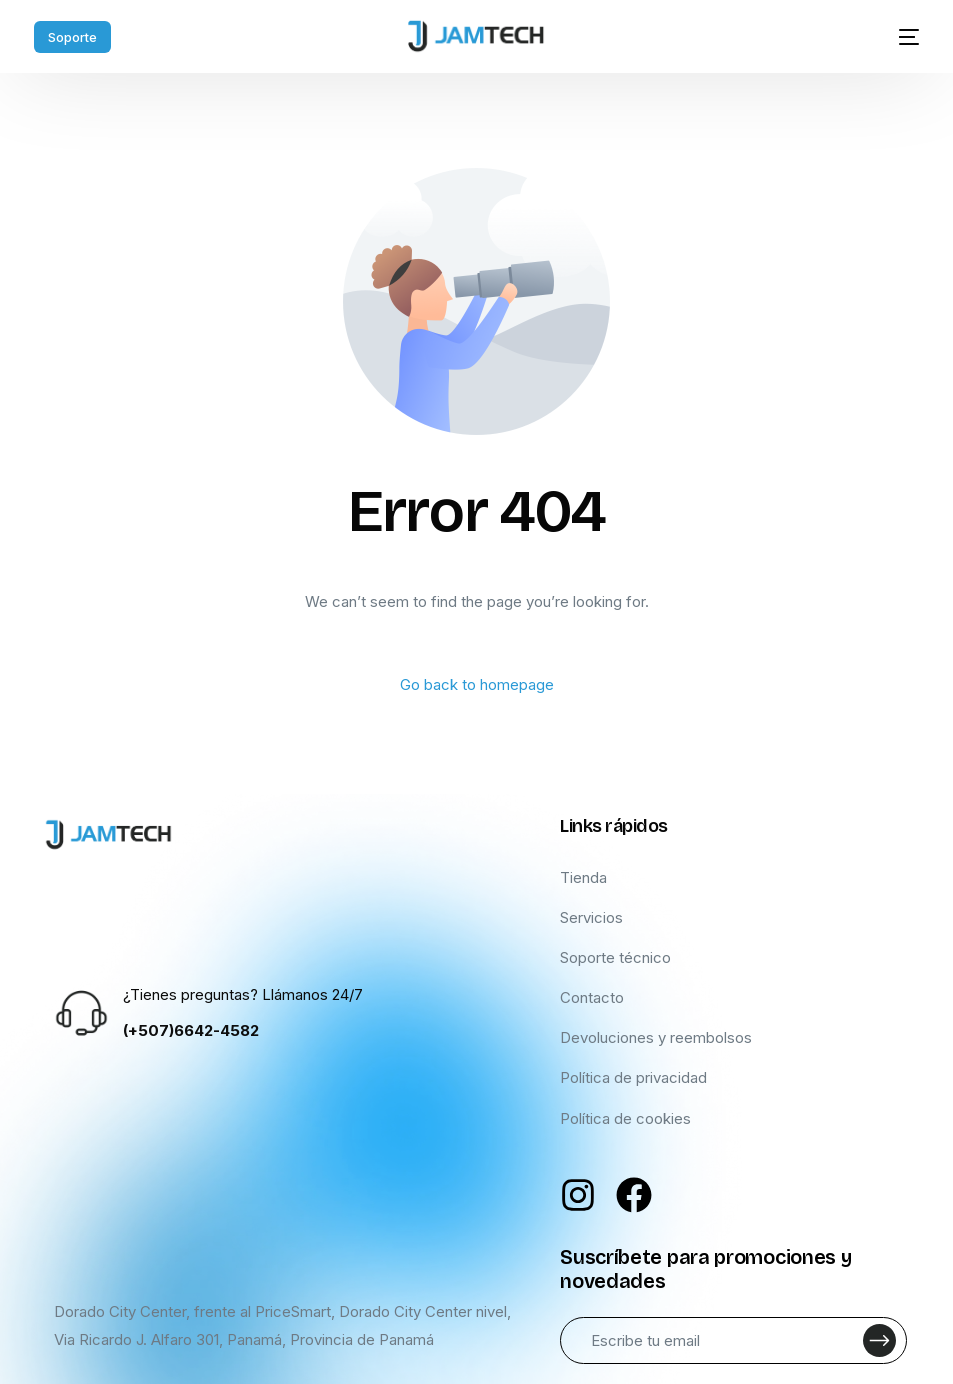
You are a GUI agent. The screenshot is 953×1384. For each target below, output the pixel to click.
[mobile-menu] (896, 36)
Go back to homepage (477, 684)
